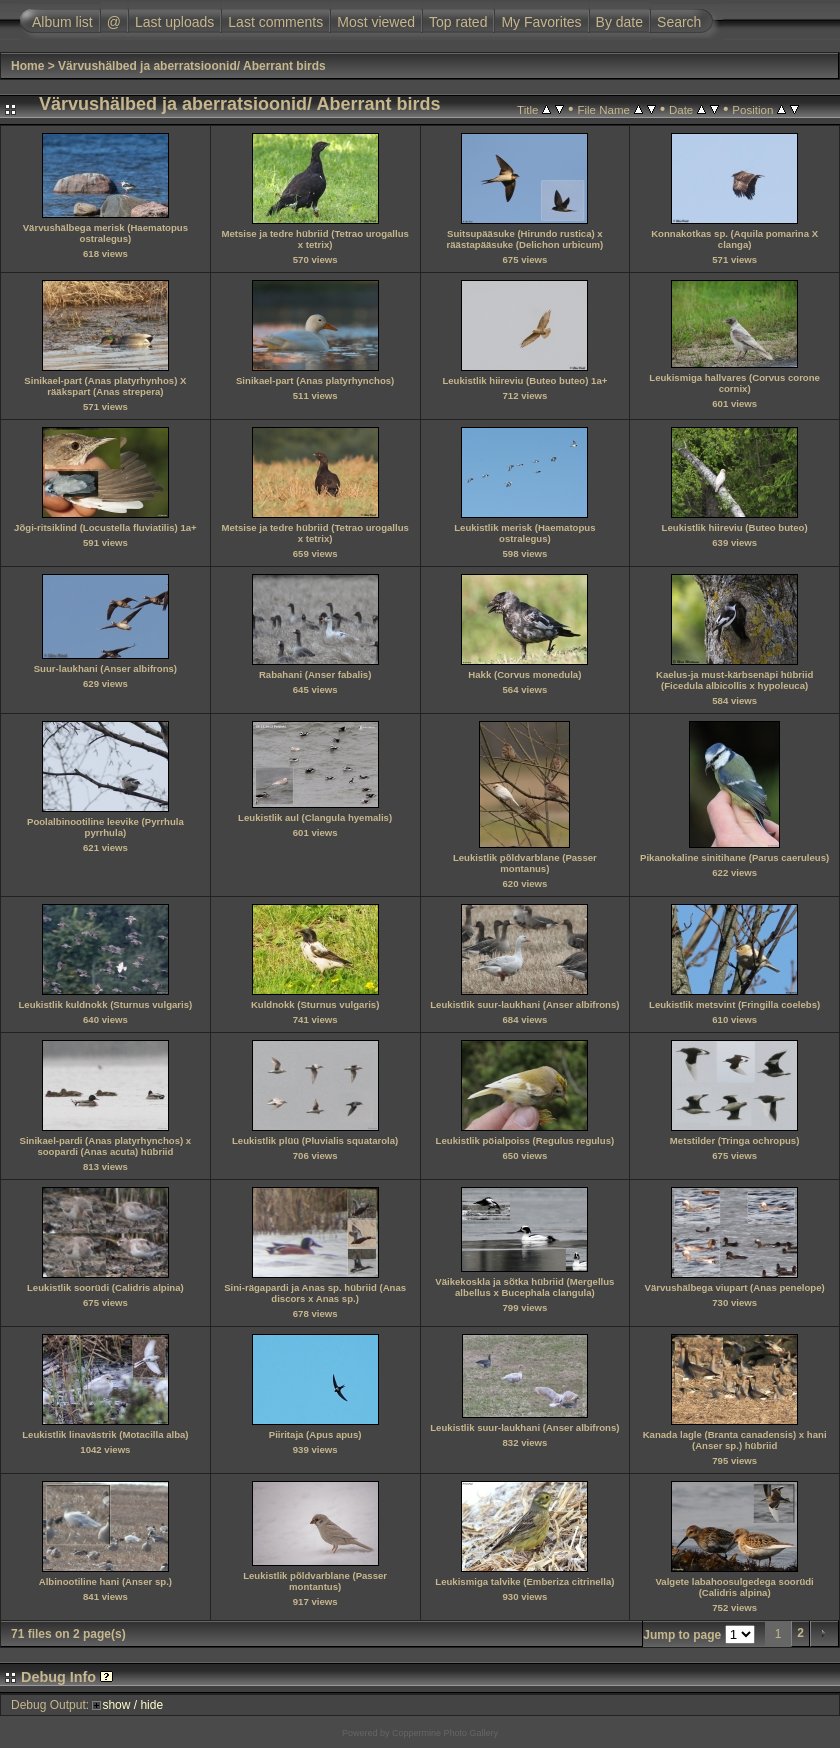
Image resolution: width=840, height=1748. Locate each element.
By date (619, 22)
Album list (62, 22)
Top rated (458, 22)
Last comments (275, 22)
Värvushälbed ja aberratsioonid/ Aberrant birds (192, 66)
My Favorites (541, 22)
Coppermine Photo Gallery (445, 1733)
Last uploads (174, 22)
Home (27, 66)
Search (679, 22)
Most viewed (376, 22)
